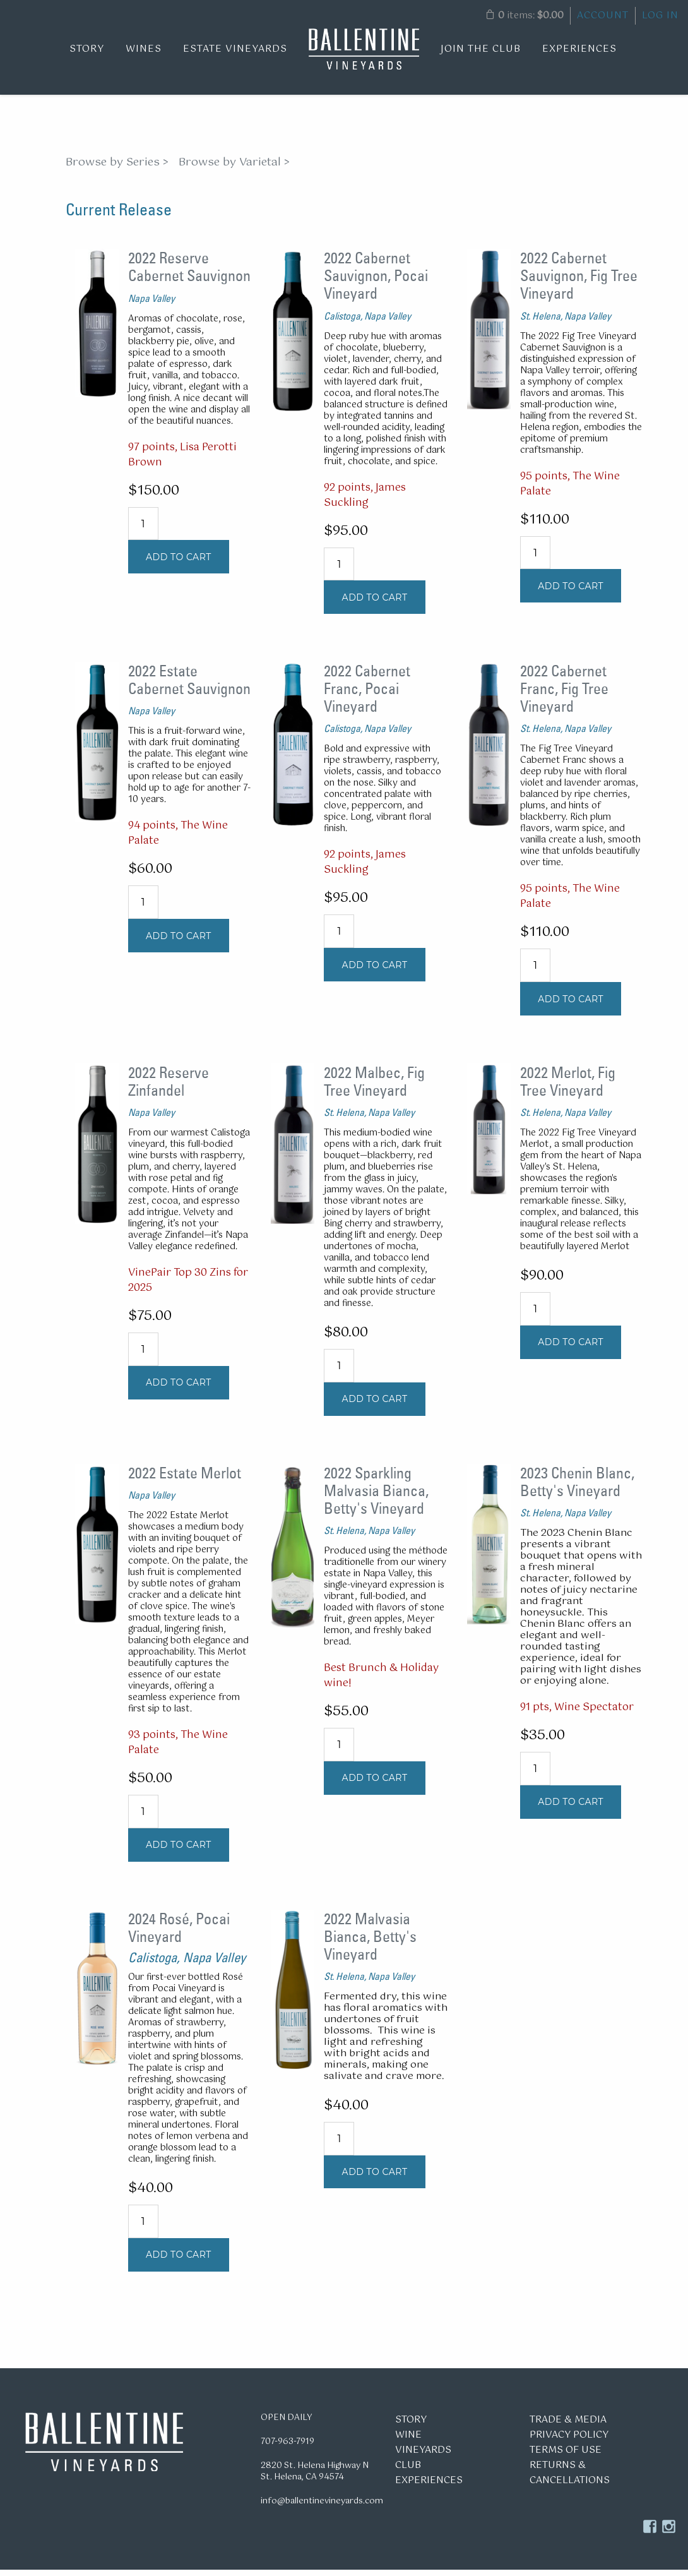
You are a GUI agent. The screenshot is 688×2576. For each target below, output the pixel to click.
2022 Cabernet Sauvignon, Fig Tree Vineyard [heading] (579, 282)
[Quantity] (143, 530)
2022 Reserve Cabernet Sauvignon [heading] (189, 273)
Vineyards (423, 2456)
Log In (660, 15)
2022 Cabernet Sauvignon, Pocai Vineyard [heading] (376, 282)
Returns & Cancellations (570, 2479)
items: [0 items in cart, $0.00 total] (524, 15)
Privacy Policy (569, 2441)
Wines (144, 49)
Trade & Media (568, 2426)
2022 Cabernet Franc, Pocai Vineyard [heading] (367, 695)
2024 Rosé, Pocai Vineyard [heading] (179, 1933)
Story (86, 49)
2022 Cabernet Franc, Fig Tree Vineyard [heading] (564, 695)
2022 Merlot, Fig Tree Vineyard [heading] (567, 1087)
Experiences (579, 49)
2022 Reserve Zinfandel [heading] (168, 1087)
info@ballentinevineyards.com (322, 2507)
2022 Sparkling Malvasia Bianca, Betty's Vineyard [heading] (376, 1497)
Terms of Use (566, 2456)
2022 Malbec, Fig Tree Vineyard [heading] (374, 1087)
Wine (408, 2441)
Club (408, 2471)
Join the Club (481, 49)
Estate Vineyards (235, 49)
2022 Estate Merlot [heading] (184, 1479)
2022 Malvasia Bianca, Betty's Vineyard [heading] (370, 1942)
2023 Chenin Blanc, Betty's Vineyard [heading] (577, 1488)
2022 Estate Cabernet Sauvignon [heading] (189, 686)
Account (603, 15)
